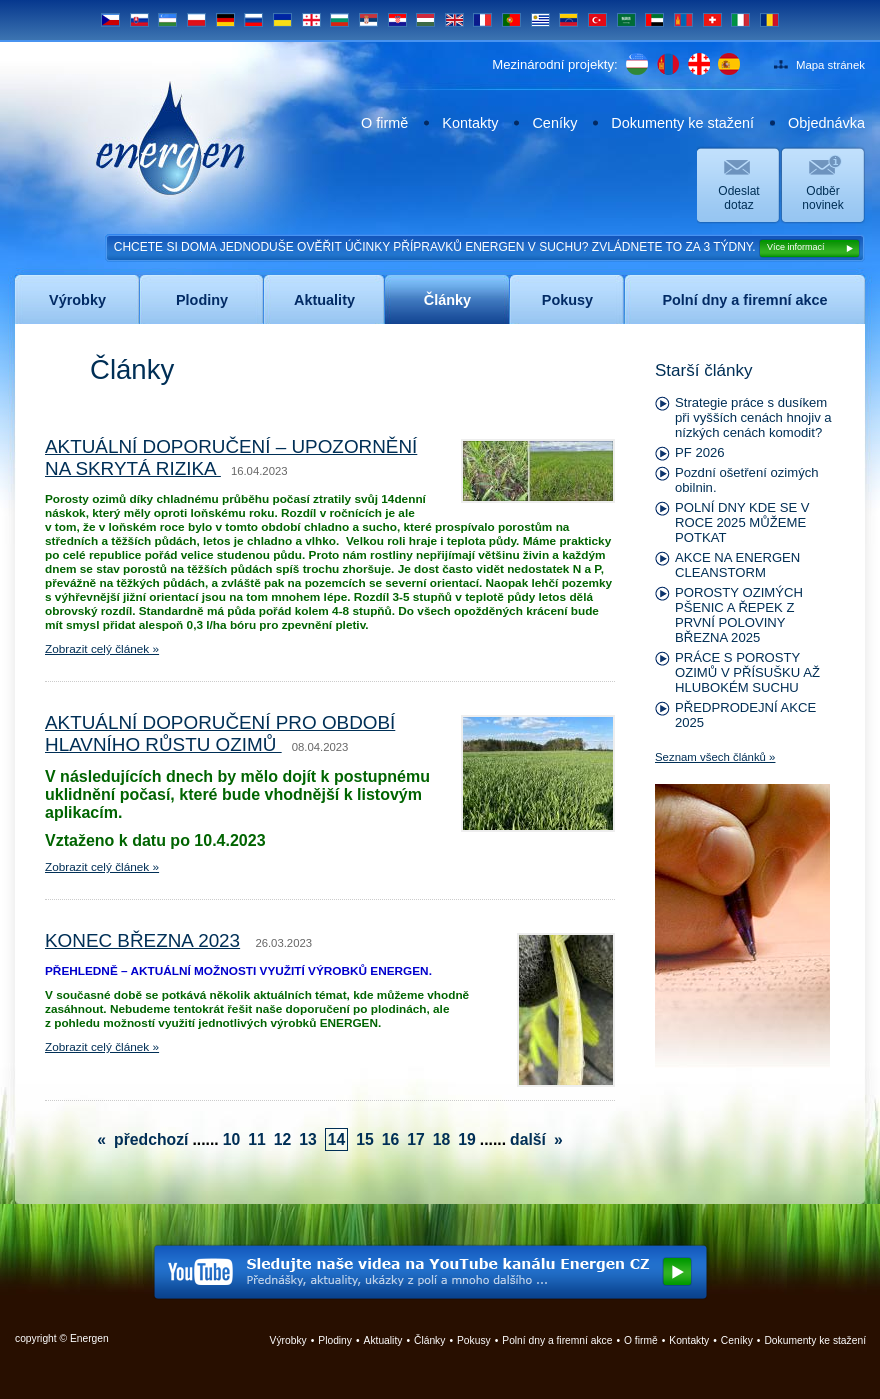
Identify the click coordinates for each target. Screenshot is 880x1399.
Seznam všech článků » (715, 757)
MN (683, 20)
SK (139, 20)
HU (425, 20)
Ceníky (554, 123)
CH (712, 20)
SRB (368, 20)
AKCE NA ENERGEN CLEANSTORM (737, 565)
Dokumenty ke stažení (682, 123)
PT (511, 20)
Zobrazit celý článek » (102, 649)
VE (568, 20)
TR (597, 20)
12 (283, 1139)
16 (391, 1139)
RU (253, 20)
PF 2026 (700, 452)
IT (740, 20)
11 (257, 1139)
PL (196, 20)
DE (225, 20)
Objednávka (826, 123)
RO (769, 20)
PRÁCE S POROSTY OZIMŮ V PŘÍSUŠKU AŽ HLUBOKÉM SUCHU (747, 672)
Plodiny (335, 1340)
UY (540, 20)
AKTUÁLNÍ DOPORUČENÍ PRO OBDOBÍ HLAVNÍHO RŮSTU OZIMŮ (220, 733)
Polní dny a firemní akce (557, 1340)
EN (454, 20)
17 (416, 1139)
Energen (170, 138)
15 (365, 1139)
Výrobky (288, 1340)
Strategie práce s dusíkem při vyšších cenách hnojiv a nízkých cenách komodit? (753, 417)
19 (467, 1139)
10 (232, 1139)
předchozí (151, 1139)
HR (397, 20)
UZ (167, 20)
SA (626, 20)
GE (311, 20)
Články (429, 1340)
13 (308, 1139)
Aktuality (383, 1340)
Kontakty (470, 123)
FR (482, 20)
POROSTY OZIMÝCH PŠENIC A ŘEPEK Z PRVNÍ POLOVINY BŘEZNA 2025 (739, 615)
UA (282, 20)
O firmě (384, 123)
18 (442, 1139)
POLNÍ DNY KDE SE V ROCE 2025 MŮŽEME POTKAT (742, 522)
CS (110, 20)
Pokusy (474, 1340)
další (528, 1139)
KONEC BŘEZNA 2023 (142, 940)
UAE (654, 20)
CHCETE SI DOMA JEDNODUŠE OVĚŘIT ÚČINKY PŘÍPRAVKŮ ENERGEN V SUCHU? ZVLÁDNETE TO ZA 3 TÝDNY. (487, 248)
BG (339, 20)
